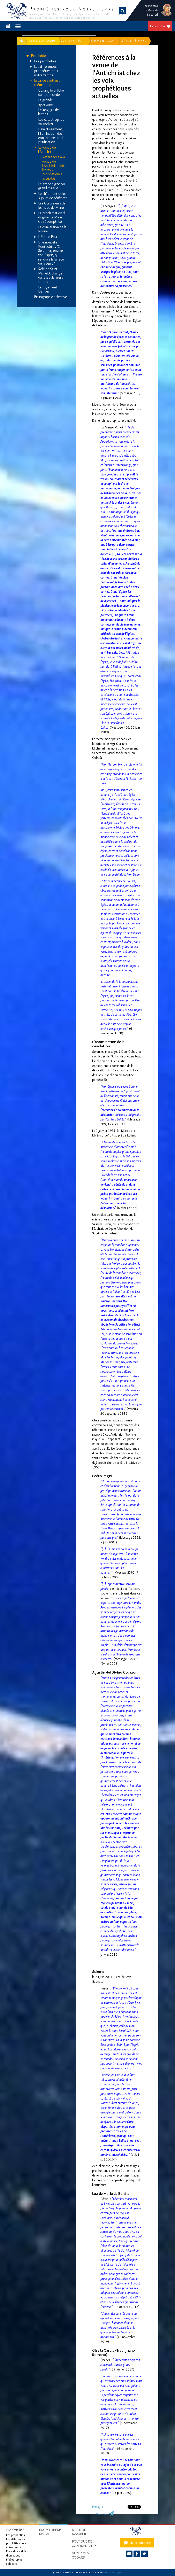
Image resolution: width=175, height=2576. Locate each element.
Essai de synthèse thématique (47, 82)
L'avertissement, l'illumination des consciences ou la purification (51, 135)
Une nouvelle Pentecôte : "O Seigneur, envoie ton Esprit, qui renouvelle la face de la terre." (51, 253)
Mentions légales (114, 2572)
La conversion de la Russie (52, 229)
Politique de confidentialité (84, 2543)
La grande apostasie (45, 102)
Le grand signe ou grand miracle (51, 186)
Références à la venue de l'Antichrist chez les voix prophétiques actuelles (54, 167)
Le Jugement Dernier (47, 289)
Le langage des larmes (49, 112)
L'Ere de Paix (47, 237)
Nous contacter (137, 2542)
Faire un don (157, 26)
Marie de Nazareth (79, 2532)
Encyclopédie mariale (50, 2532)
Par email (102, 2514)
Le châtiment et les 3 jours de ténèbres (52, 196)
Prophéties (39, 56)
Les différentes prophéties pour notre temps (46, 70)
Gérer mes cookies (80, 2555)
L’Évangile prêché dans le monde (51, 92)
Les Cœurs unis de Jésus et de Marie (52, 205)
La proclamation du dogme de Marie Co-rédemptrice (52, 217)
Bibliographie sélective (50, 297)
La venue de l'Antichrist (47, 149)
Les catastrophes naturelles (51, 121)
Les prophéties (45, 61)
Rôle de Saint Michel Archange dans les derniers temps (50, 275)
